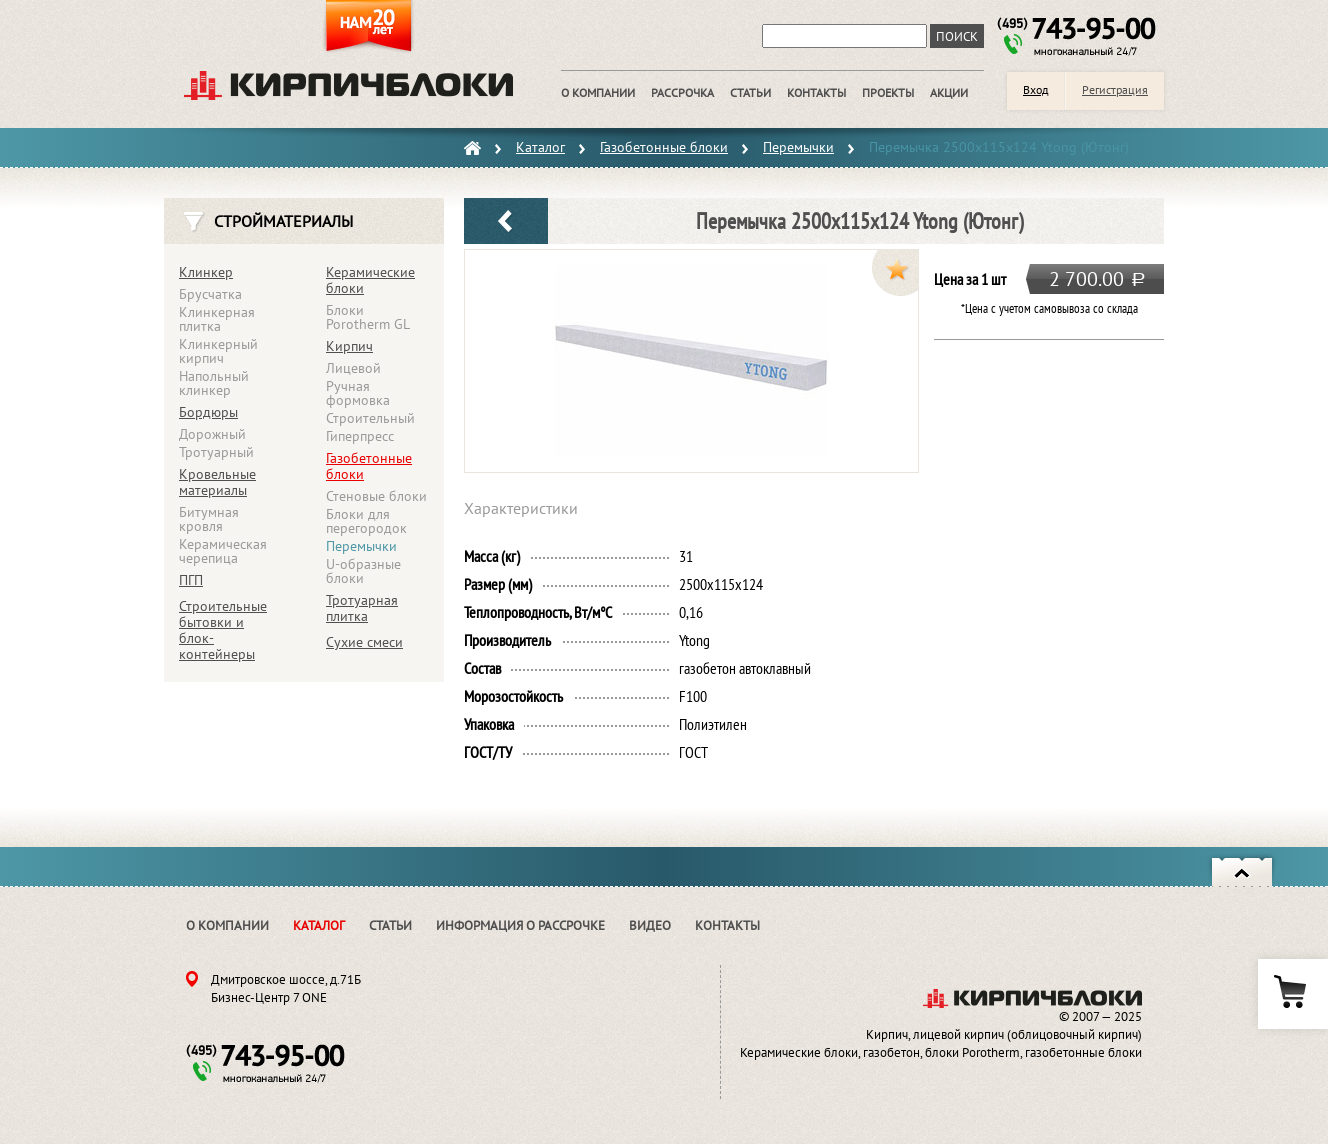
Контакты (727, 925)
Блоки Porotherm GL (368, 317)
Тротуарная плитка (362, 608)
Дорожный (212, 434)
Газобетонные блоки (369, 466)
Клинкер (206, 272)
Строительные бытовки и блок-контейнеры (223, 630)
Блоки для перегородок (366, 521)
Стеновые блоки (376, 496)
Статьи (390, 925)
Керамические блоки (370, 280)
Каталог (319, 925)
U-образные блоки (363, 571)
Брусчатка (210, 294)
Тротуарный (216, 452)
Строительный (370, 418)
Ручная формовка (358, 393)
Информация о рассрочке (520, 925)
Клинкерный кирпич (218, 351)
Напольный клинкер (214, 383)
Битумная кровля (209, 519)
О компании (227, 925)
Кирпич (349, 346)
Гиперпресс (360, 436)
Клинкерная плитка (217, 319)
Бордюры (208, 412)
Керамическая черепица (223, 551)
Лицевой (353, 368)
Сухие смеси (364, 642)
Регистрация (1115, 89)
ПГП (191, 580)
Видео (650, 925)
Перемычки (361, 546)
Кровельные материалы (217, 482)
